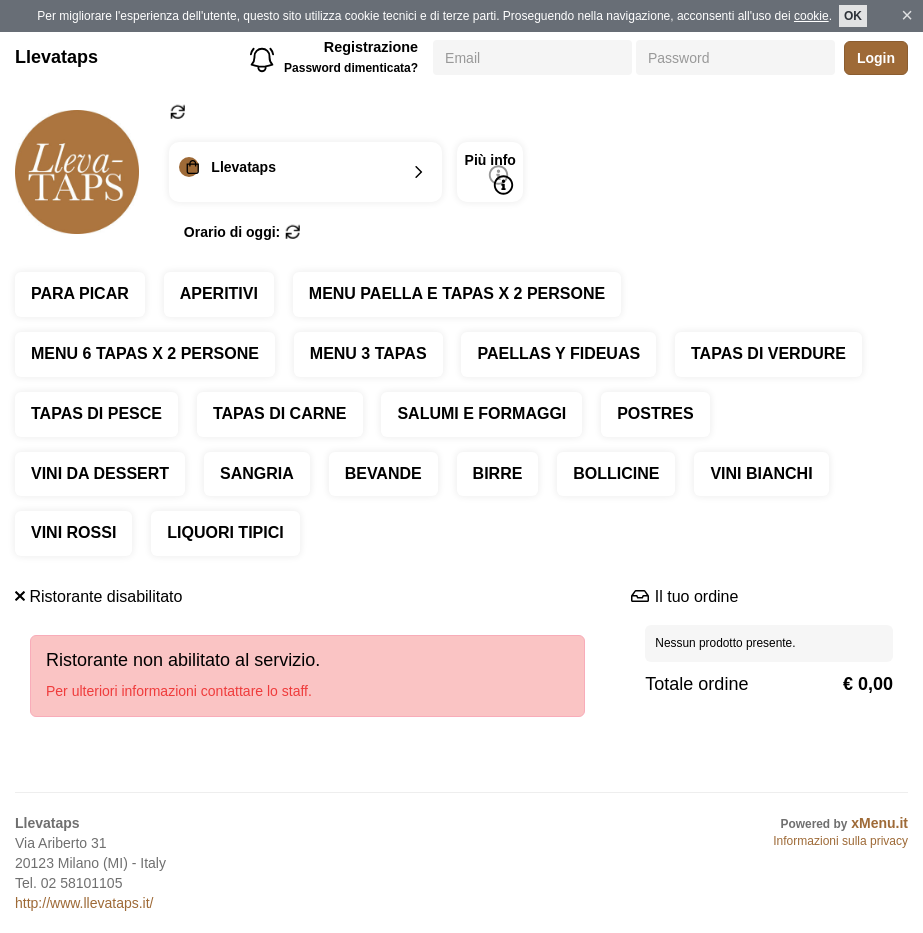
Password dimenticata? (351, 68)
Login (876, 58)
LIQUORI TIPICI (225, 532)
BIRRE (498, 473)
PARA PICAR (80, 293)
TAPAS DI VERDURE (768, 353)
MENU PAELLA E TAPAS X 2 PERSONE (457, 293)
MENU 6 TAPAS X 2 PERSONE (145, 353)
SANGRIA (257, 473)
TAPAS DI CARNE (280, 413)
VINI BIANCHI (761, 473)
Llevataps (56, 57)
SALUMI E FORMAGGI (481, 413)
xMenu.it (879, 823)
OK (853, 16)
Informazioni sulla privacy (840, 841)
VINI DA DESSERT (100, 473)
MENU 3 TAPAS (368, 353)
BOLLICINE (616, 473)
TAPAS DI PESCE (96, 413)
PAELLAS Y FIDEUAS (558, 353)
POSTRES (655, 413)
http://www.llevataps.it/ (84, 903)
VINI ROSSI (73, 532)
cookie (811, 16)
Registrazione (371, 47)
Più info (490, 173)
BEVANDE (383, 473)
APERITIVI (219, 293)
